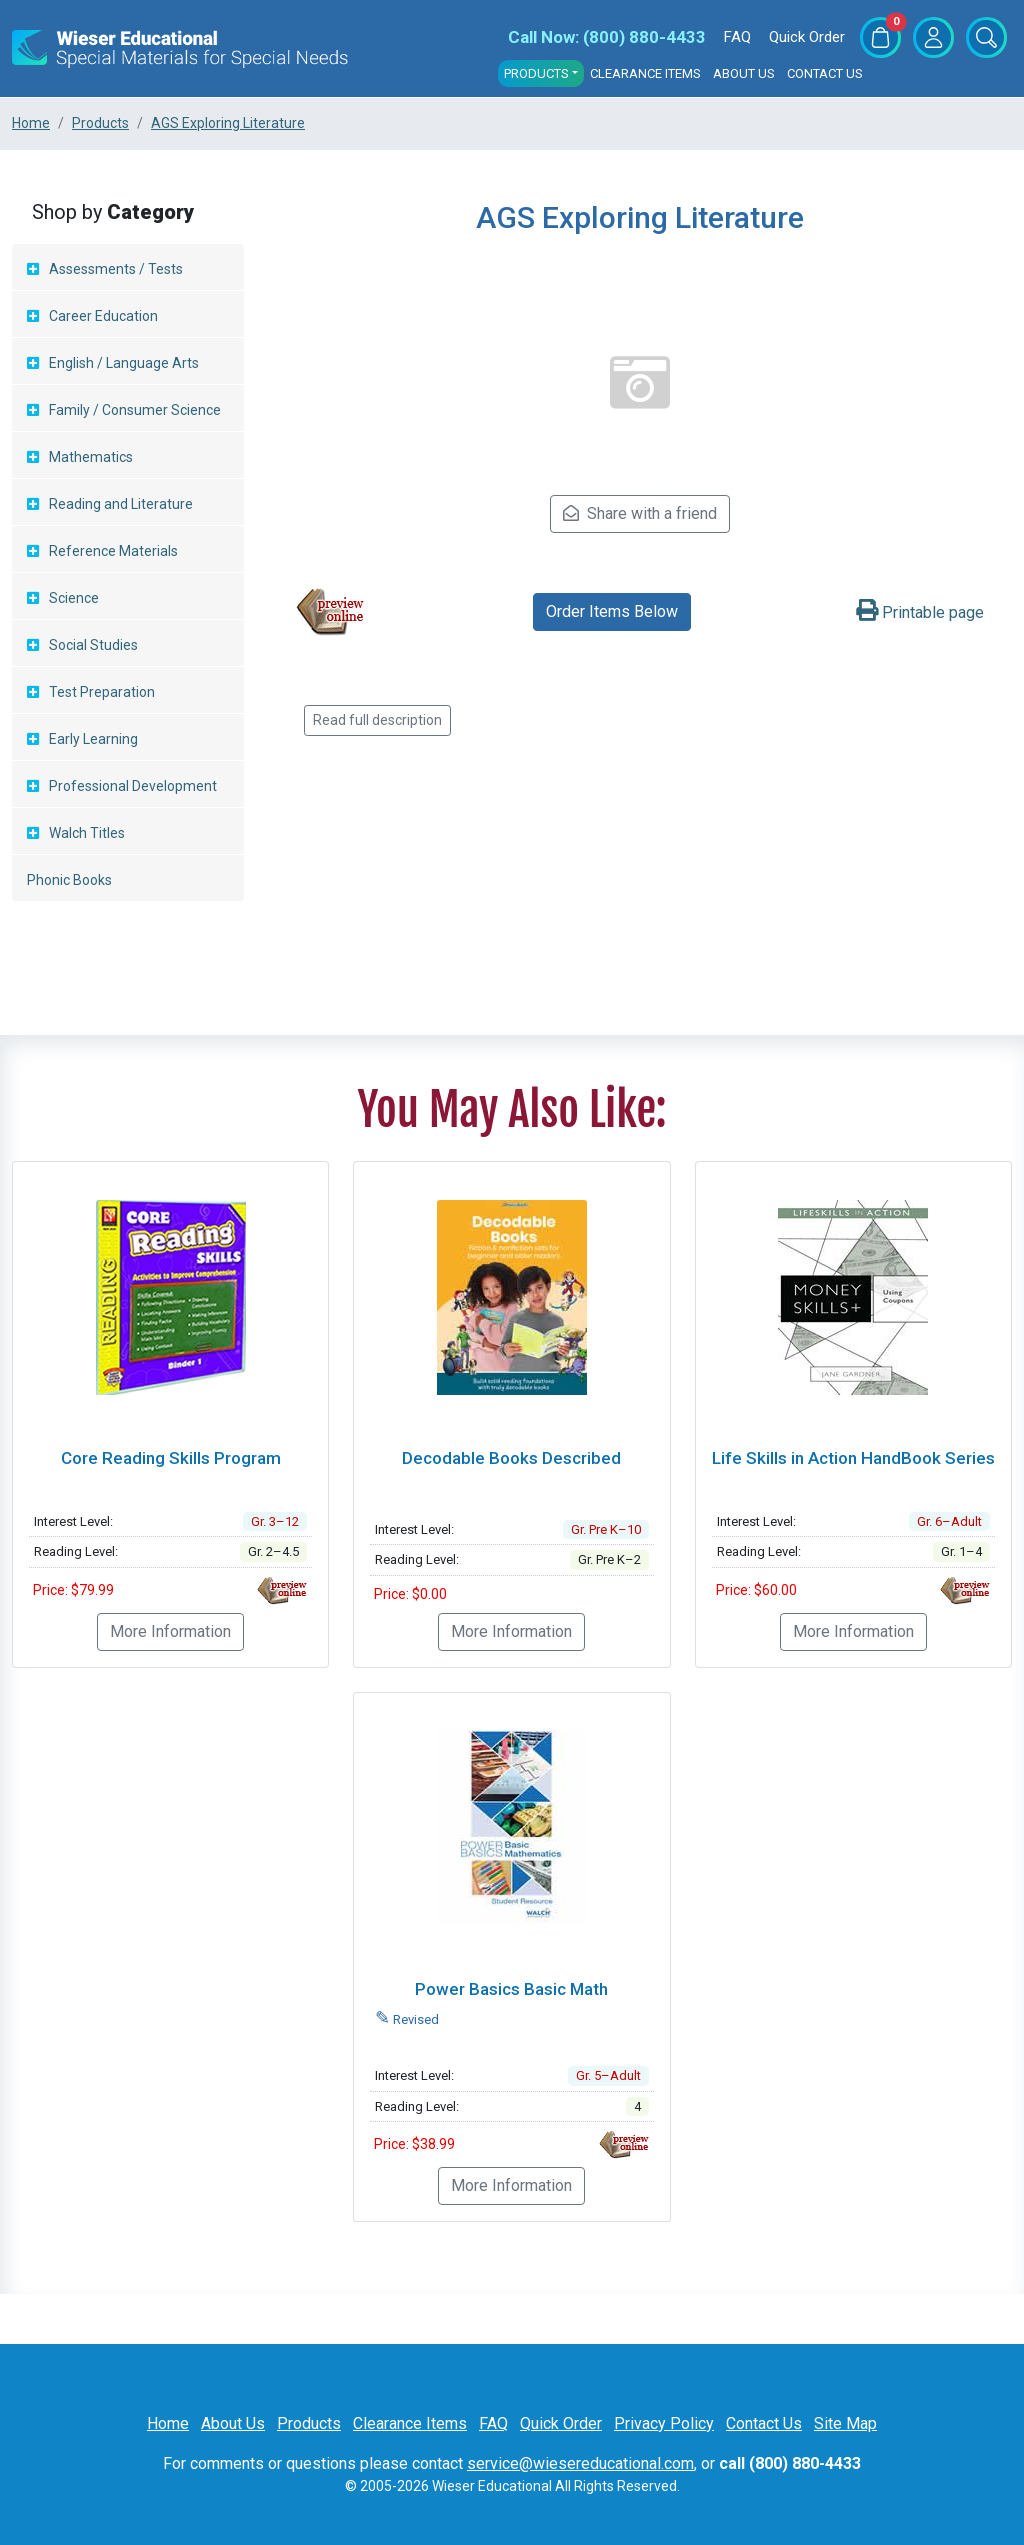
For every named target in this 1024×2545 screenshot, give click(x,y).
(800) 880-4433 (607, 37)
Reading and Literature (121, 504)
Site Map (845, 2423)
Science (74, 598)
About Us (744, 73)
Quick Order (807, 37)
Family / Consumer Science (135, 410)
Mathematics (91, 457)
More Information (170, 1631)
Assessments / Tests (116, 269)
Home (168, 2423)
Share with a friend (640, 513)
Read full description (377, 720)
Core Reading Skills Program (171, 1458)
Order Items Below (612, 611)
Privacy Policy (664, 2423)
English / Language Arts (124, 363)
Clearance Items (645, 73)
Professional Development (133, 786)
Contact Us (825, 73)
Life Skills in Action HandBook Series (853, 1458)
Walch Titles (87, 833)
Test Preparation (102, 692)
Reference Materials (113, 551)
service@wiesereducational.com (580, 2463)
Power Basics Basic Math (511, 1989)
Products (309, 2423)
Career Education (103, 316)
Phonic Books (69, 880)
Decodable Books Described (511, 1458)
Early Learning (93, 739)
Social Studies (93, 645)
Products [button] (536, 73)
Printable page (920, 612)
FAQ (737, 37)
